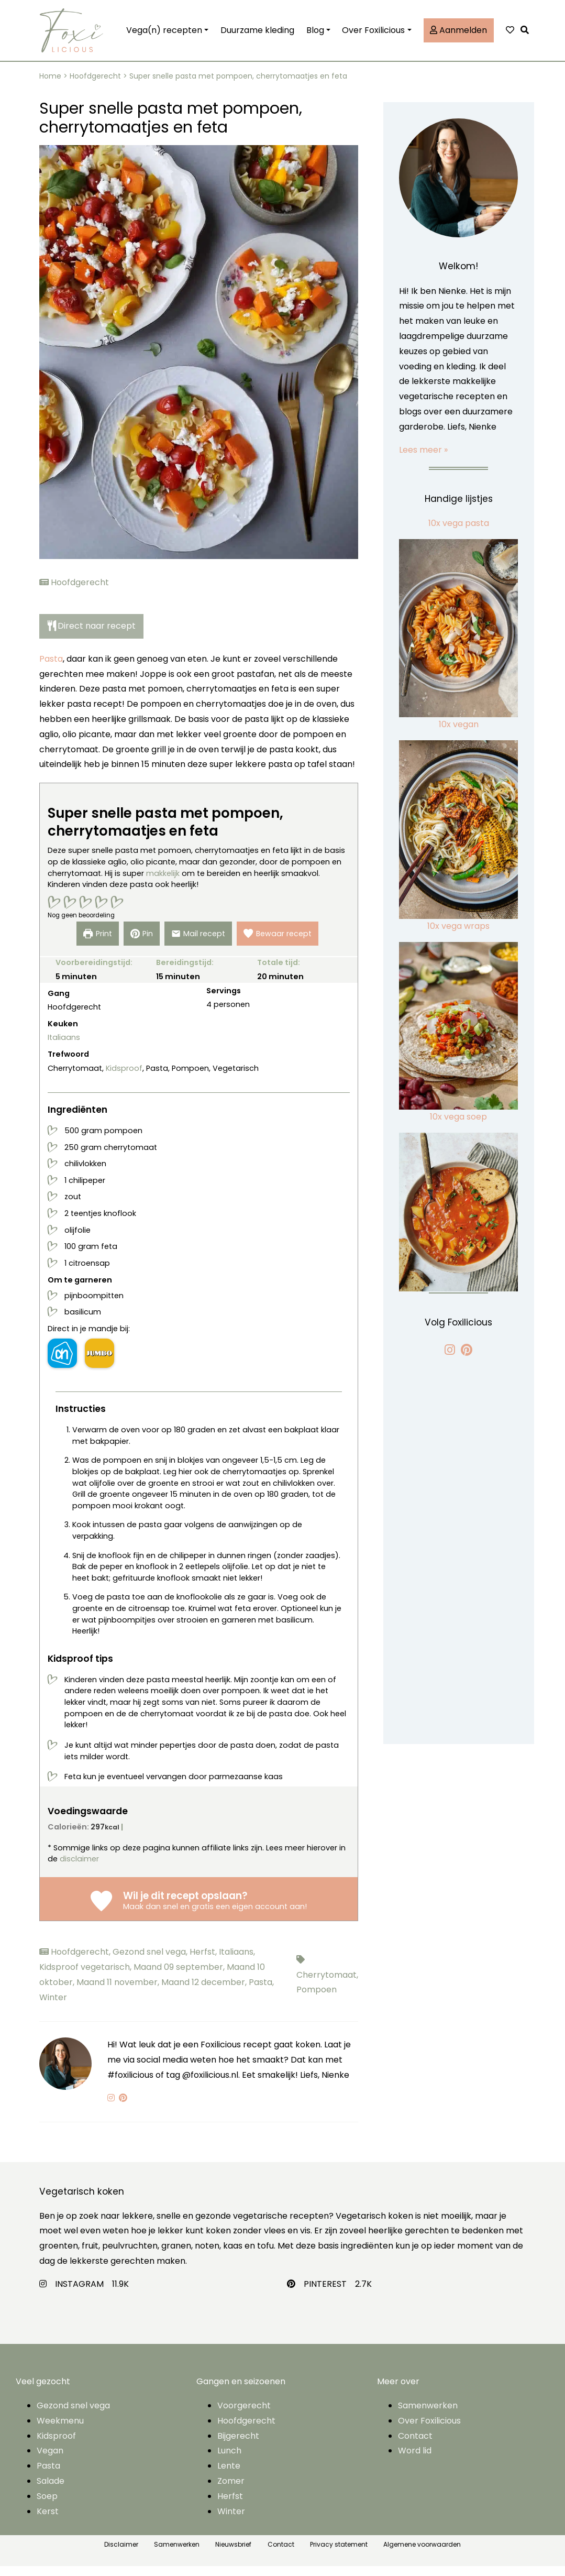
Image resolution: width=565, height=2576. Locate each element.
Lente (228, 2476)
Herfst (204, 1962)
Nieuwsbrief (233, 2554)
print (94, 943)
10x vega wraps (458, 936)
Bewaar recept (280, 943)
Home (50, 86)
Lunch (229, 2460)
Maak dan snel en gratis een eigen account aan (214, 1916)
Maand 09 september (180, 1977)
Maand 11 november (118, 1992)
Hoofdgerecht (95, 86)
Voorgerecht (244, 2415)
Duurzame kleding (257, 35)
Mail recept (198, 943)
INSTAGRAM (79, 2294)
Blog (315, 35)
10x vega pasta (458, 533)
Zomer (231, 2491)
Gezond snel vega (151, 1962)
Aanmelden (458, 35)
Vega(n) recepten (164, 35)
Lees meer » (423, 459)
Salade (50, 2491)
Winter (53, 2007)
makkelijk (163, 883)
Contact (415, 2445)
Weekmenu (60, 2431)
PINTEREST (325, 2294)
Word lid (414, 2460)
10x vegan (459, 734)
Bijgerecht (238, 2445)
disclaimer (79, 1869)
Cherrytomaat (327, 1984)
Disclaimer (121, 2554)
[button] (527, 35)
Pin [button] (140, 943)
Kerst (48, 2521)
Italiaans (64, 1047)
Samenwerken (428, 2415)
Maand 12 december (205, 1992)
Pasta (51, 669)
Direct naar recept (91, 636)
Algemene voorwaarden (422, 2554)
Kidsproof (124, 1077)
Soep (47, 2506)
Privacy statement (339, 2554)
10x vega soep (458, 1127)
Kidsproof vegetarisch (86, 1977)
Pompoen (316, 1999)
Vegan (50, 2460)
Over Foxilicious (373, 35)
